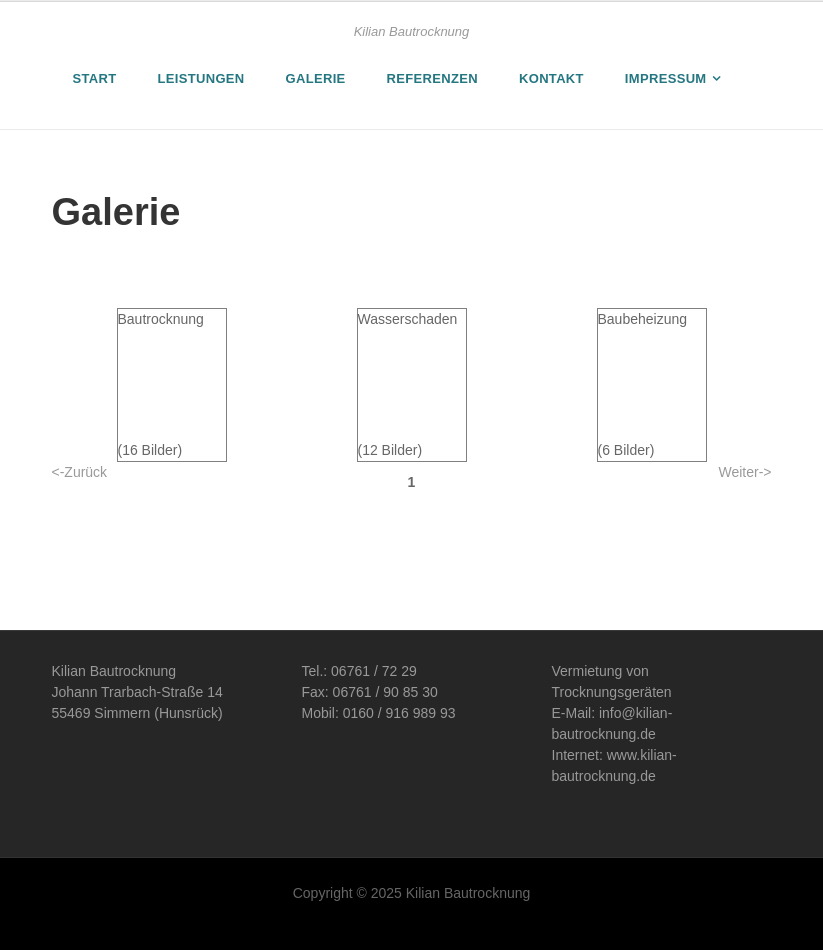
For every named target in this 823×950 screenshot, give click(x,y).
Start (95, 78)
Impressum (666, 78)
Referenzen (432, 78)
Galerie (316, 78)
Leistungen (201, 78)
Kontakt (551, 78)
